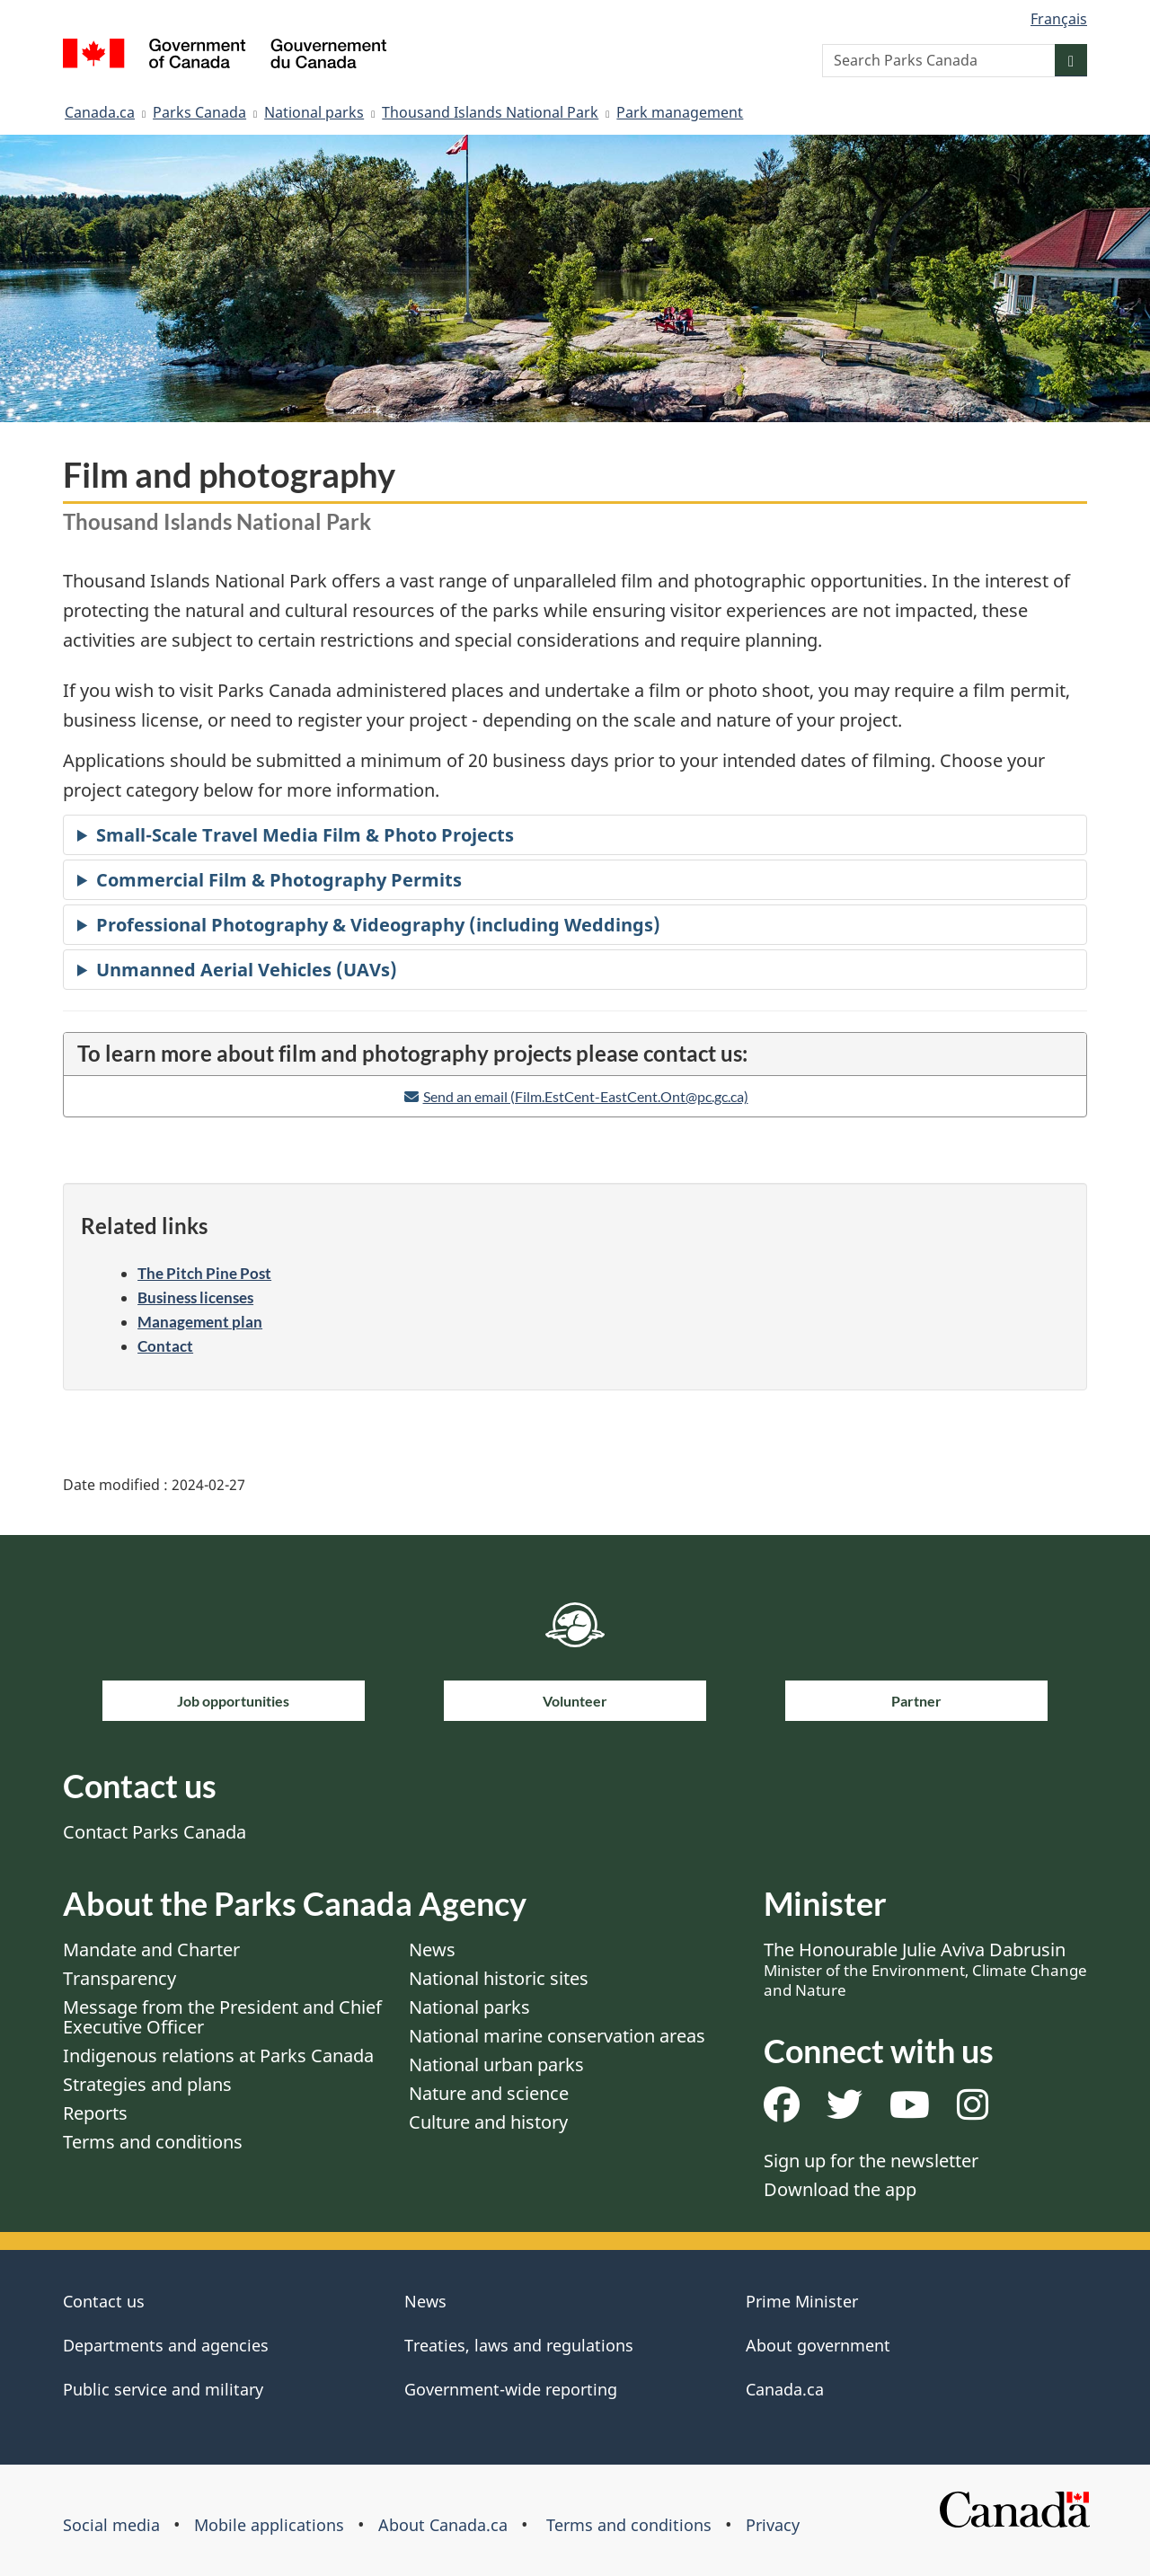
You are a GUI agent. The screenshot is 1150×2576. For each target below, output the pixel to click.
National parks (314, 112)
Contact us (104, 2301)
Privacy (773, 2525)
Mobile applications (269, 2525)
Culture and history (488, 2122)
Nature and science (489, 2093)
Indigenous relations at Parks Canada (218, 2055)
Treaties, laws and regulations (518, 2345)
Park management (679, 112)
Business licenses (195, 1297)
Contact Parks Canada (154, 1832)
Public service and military (163, 2389)
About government (818, 2345)
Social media (111, 2525)
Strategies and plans (147, 2084)
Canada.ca (100, 112)
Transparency (119, 1978)
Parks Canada (199, 112)
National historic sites (498, 1978)
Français (1059, 19)
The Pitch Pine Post (204, 1273)
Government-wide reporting (510, 2389)
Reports (95, 2113)
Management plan (199, 1321)
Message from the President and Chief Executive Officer (222, 2017)
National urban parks (496, 2064)
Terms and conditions (153, 2142)
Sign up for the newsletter (871, 2160)
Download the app (840, 2189)
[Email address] (575, 1096)
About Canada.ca (443, 2525)
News (432, 1949)
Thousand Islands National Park (490, 112)
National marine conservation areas (557, 2036)
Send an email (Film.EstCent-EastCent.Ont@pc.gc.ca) (585, 1096)
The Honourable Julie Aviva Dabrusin (925, 1968)
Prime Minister (802, 2301)
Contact (165, 1346)
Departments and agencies (166, 2345)
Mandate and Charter (151, 1949)
